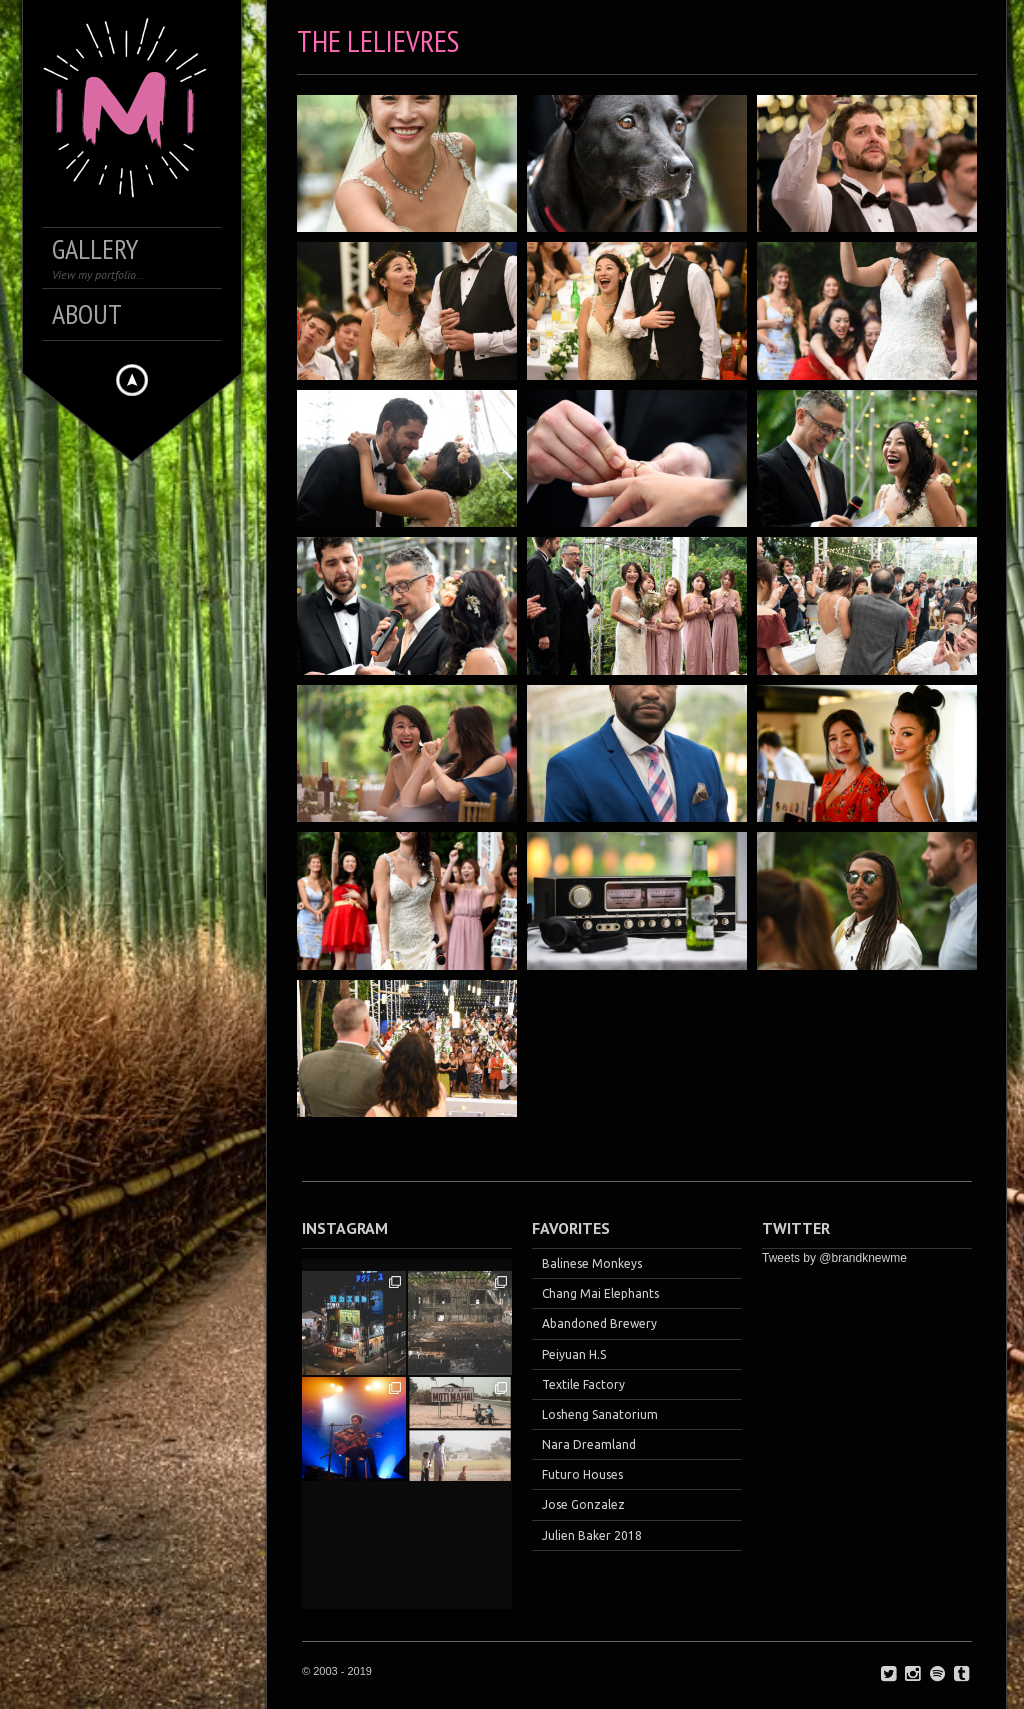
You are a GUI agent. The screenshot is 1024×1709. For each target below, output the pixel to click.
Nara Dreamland (589, 1444)
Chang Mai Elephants (600, 1293)
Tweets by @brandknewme (834, 1258)
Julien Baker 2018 (592, 1535)
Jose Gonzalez (583, 1504)
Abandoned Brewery (599, 1323)
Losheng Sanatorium (600, 1414)
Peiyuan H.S (574, 1354)
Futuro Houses (582, 1474)
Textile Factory (583, 1384)
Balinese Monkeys (592, 1263)
